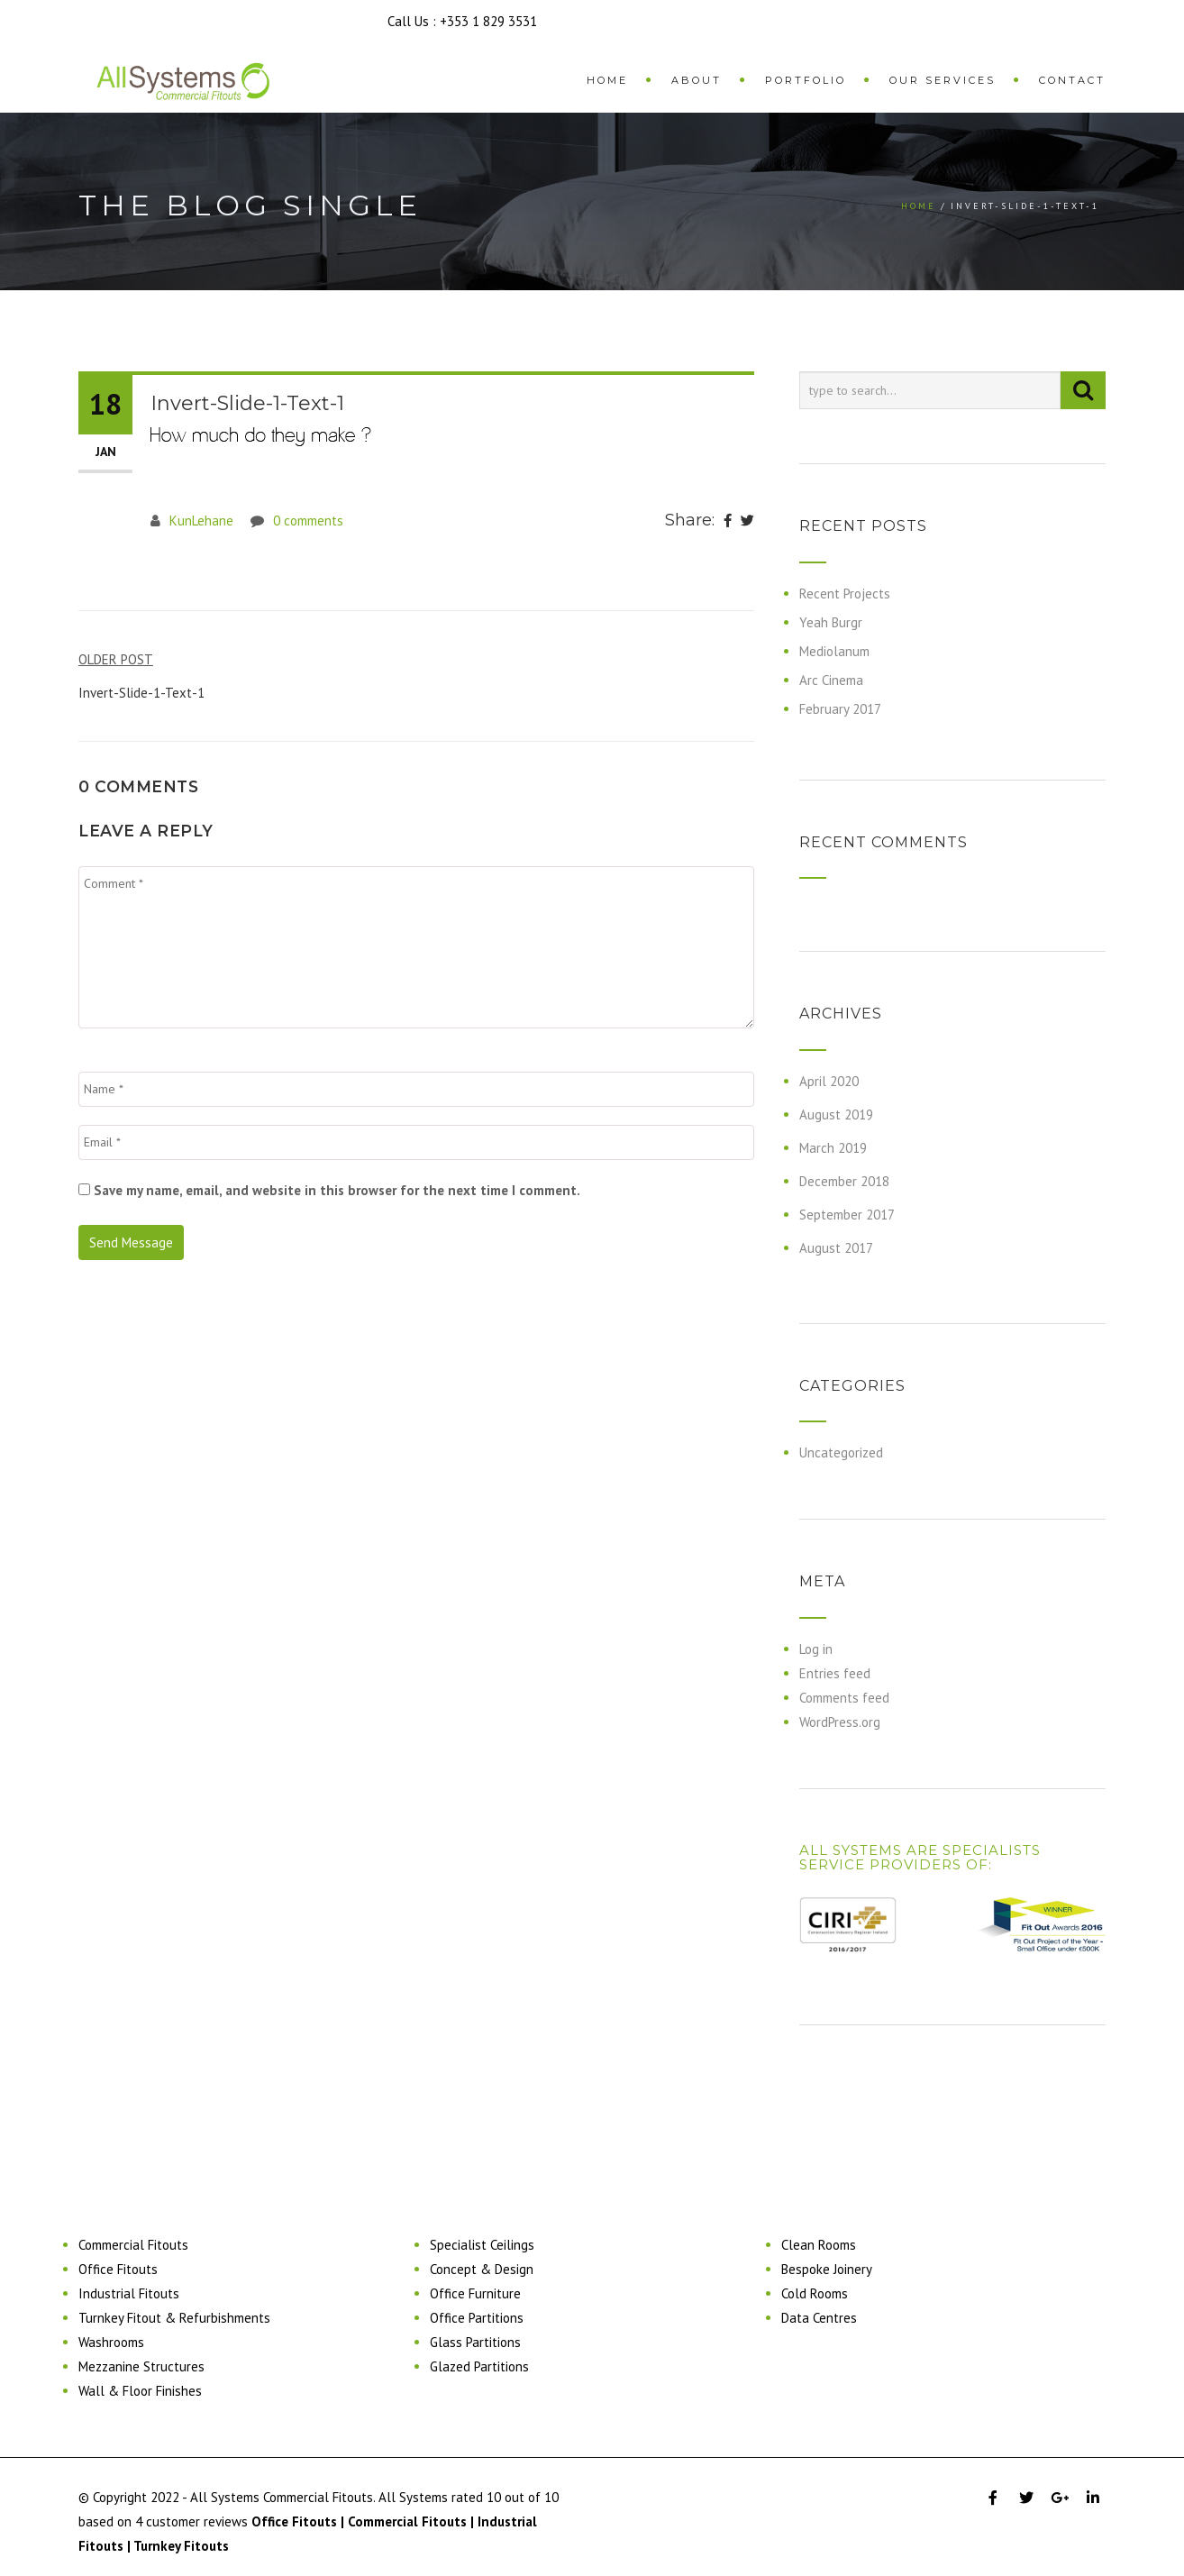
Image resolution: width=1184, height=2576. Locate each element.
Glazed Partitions (479, 2366)
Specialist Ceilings (482, 2244)
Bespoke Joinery (826, 2269)
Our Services (942, 80)
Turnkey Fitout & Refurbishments (174, 2317)
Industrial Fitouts (128, 2293)
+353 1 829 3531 (488, 21)
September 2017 (847, 1214)
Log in (816, 1649)
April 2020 (829, 1081)
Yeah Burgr (830, 622)
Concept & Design (481, 2269)
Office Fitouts (118, 2269)
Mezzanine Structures (141, 2366)
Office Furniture (475, 2293)
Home (607, 80)
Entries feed (834, 1673)
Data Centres (819, 2317)
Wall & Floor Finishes (140, 2390)
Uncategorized (841, 1452)
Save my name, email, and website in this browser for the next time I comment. (337, 1190)
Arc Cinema (831, 680)
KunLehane (201, 520)
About (696, 80)
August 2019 (836, 1114)
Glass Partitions (475, 2342)
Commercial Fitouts (133, 2244)
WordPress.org (839, 1722)
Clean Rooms (818, 2244)
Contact (1072, 80)
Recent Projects (844, 593)
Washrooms (111, 2342)
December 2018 (844, 1181)
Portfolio (805, 80)
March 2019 (833, 1147)
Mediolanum (834, 651)
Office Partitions (477, 2317)
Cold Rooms (814, 2293)
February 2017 (840, 708)
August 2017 (836, 1247)
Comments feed (844, 1697)
